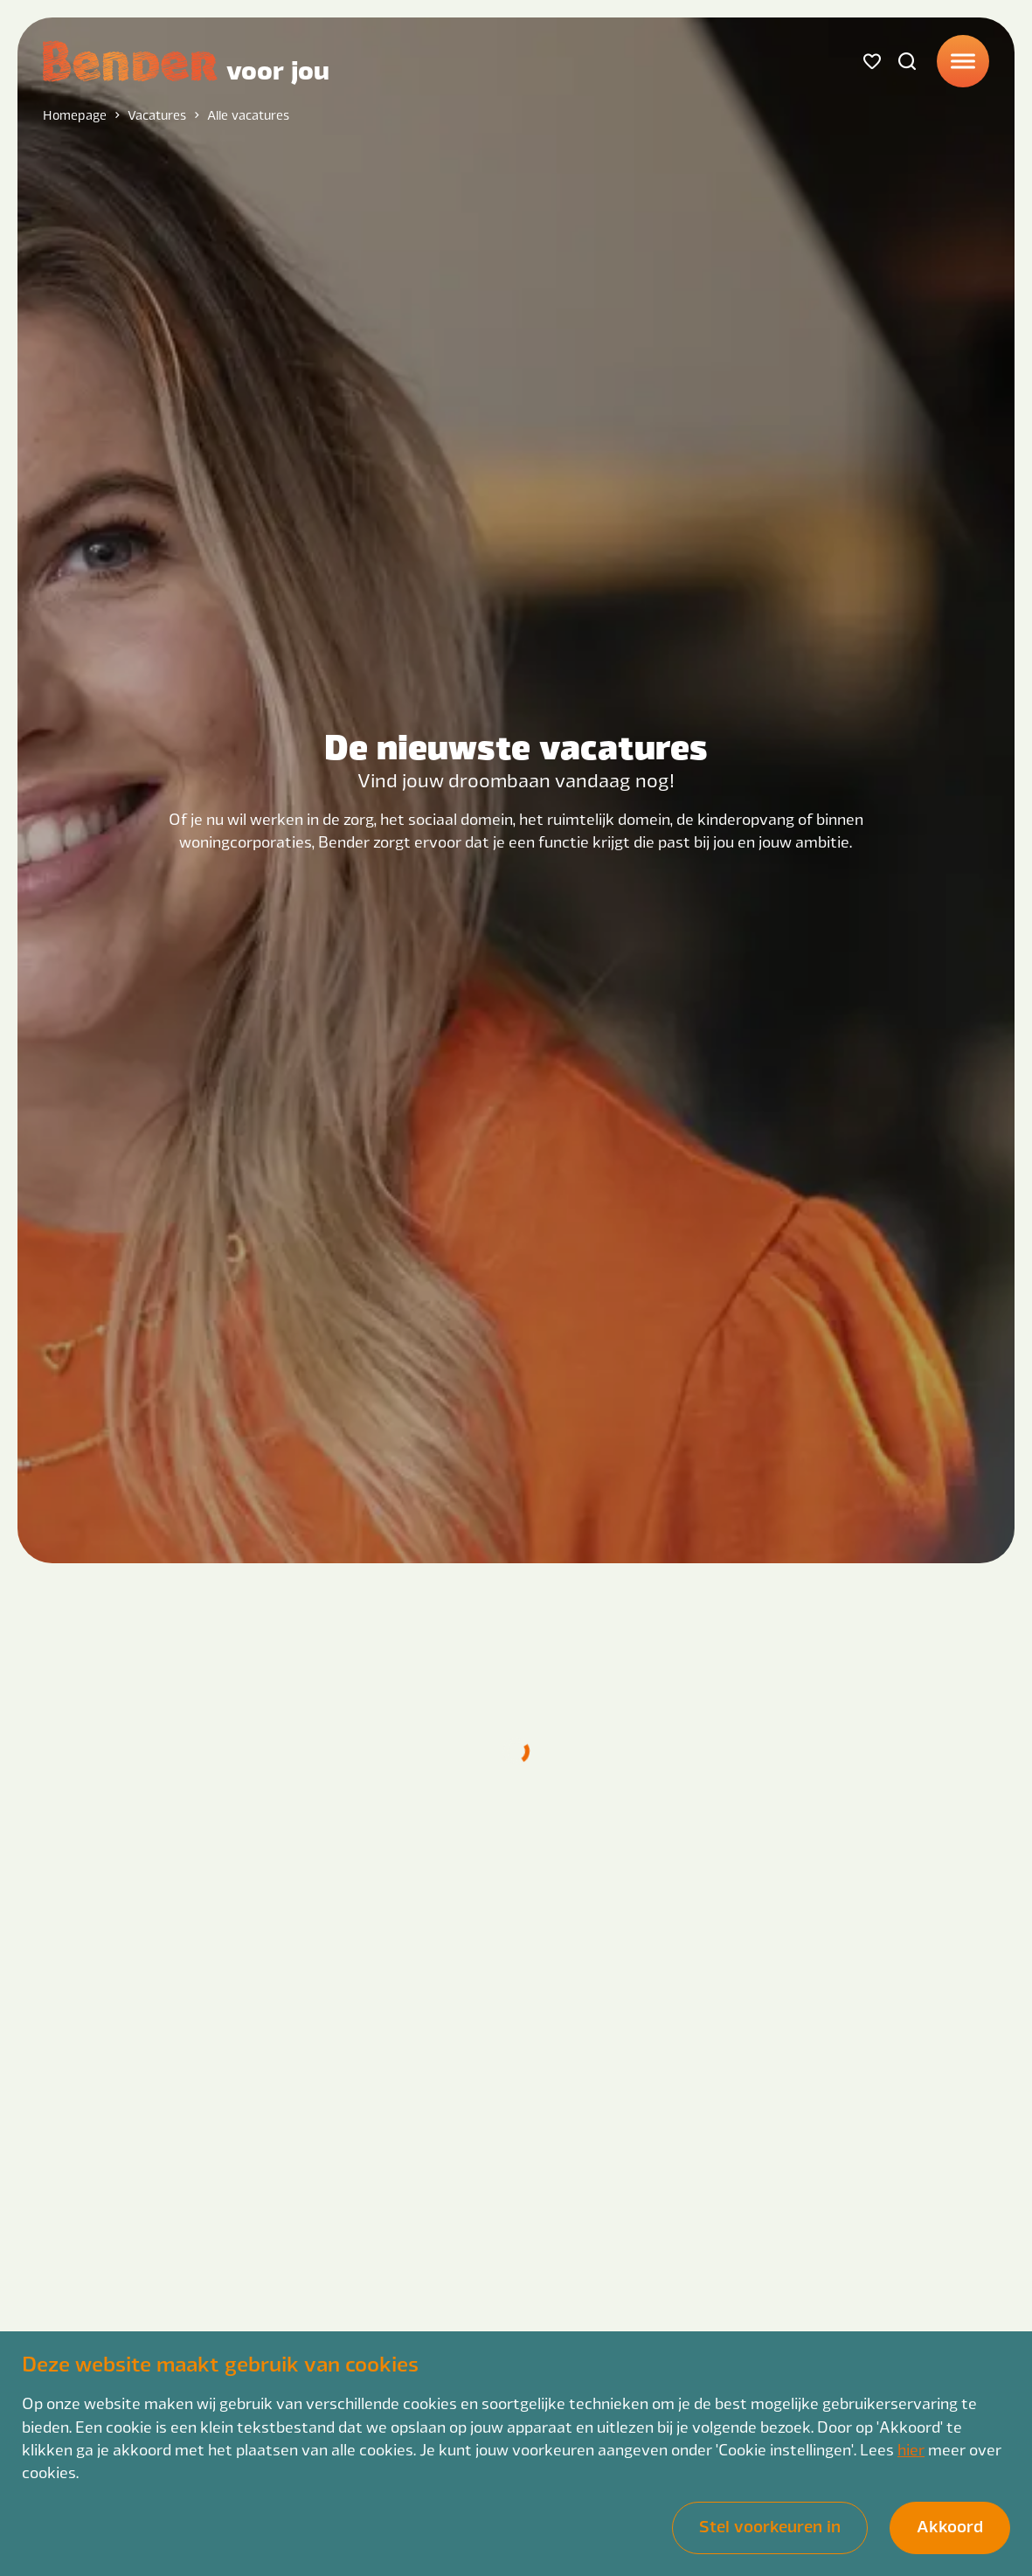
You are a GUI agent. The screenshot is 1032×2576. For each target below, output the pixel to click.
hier (911, 2449)
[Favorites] (872, 61)
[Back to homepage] (186, 61)
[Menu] (963, 61)
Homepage (75, 114)
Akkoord (950, 2526)
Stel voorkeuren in (770, 2526)
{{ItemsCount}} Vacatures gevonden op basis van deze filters (592, 1661)
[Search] (907, 61)
